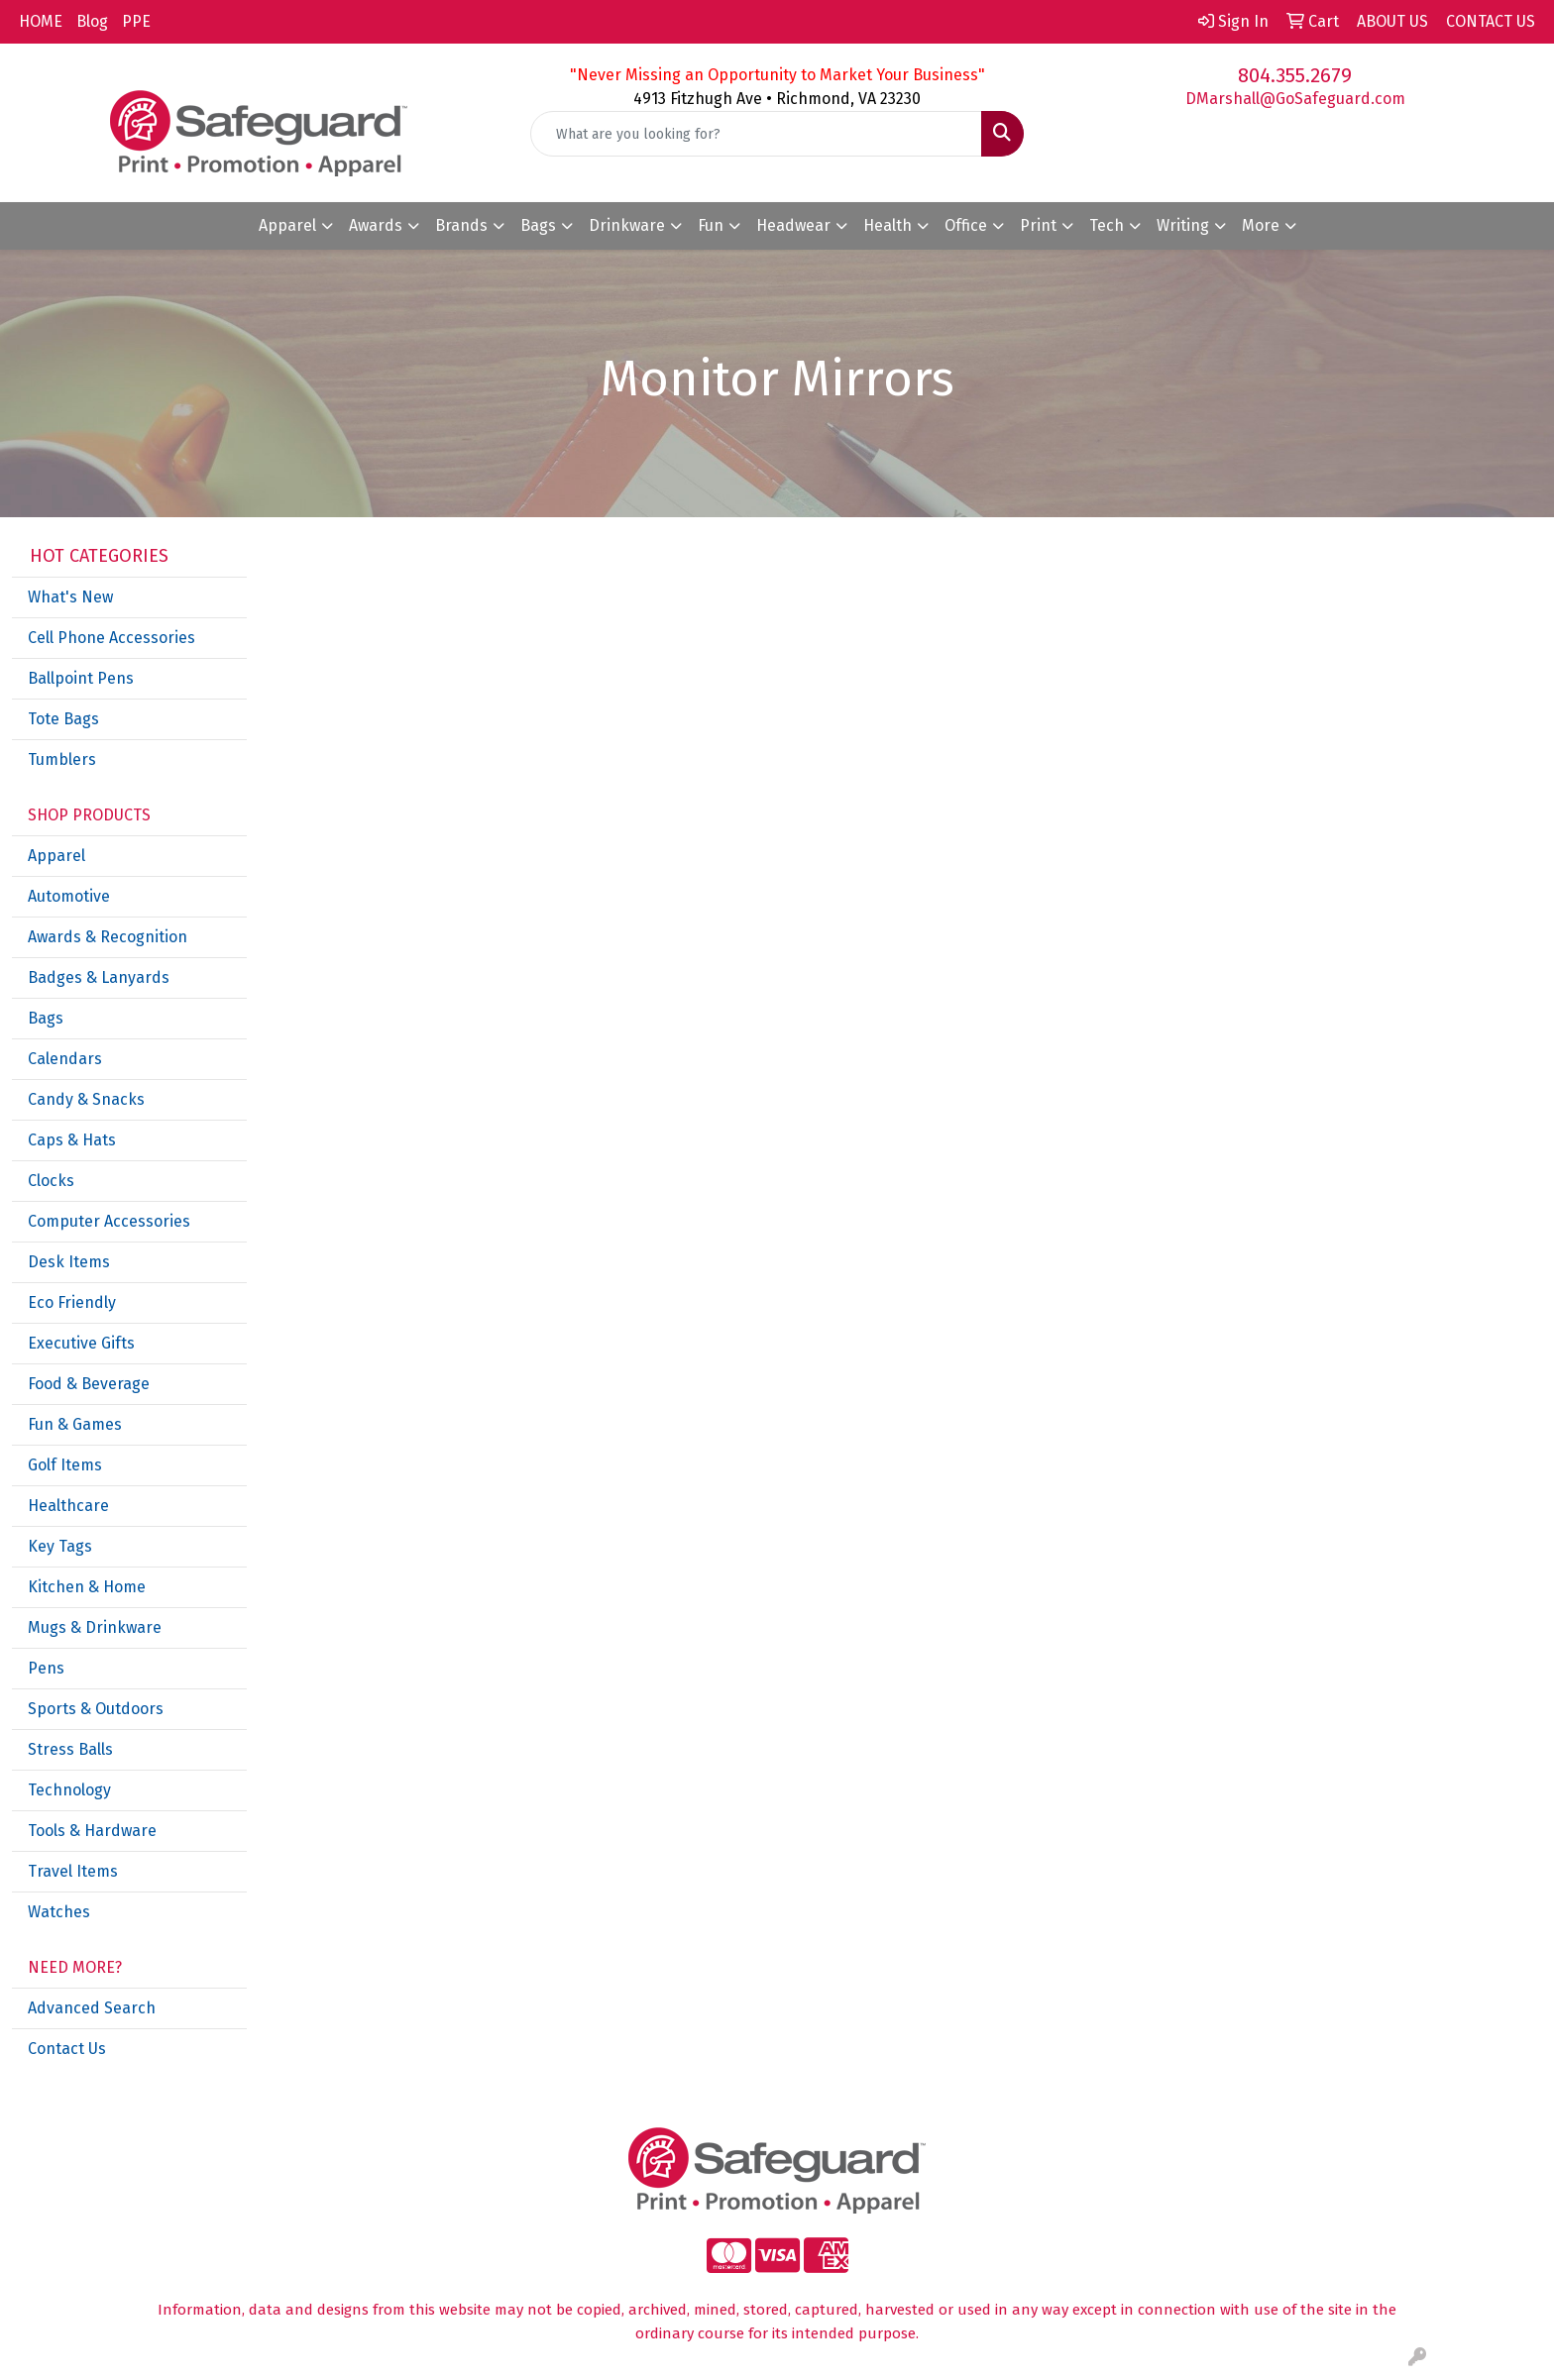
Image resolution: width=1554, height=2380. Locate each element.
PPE (136, 21)
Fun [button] (710, 225)
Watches (59, 1911)
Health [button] (887, 225)
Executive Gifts (81, 1343)
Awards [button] (375, 225)
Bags (45, 1018)
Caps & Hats (72, 1140)
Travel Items (73, 1871)
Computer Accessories (109, 1221)
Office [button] (965, 225)
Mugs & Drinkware (95, 1627)
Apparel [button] (287, 225)
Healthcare (68, 1505)
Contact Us (67, 2048)
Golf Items (65, 1465)
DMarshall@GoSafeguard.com (1295, 98)
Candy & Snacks (86, 1099)
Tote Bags (63, 718)
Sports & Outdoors (96, 1708)
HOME (40, 21)
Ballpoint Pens (81, 678)
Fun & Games (75, 1424)
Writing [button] (1183, 225)
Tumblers (62, 759)
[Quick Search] (756, 134)
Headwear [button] (793, 225)
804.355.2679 (1295, 75)
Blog (92, 21)
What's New (70, 597)
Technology (69, 1790)
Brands (461, 225)
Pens (46, 1668)
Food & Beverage (89, 1383)
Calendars (65, 1058)
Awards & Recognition (107, 936)
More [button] (1260, 225)
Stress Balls (70, 1749)
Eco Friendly (72, 1302)
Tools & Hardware (92, 1830)
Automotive (69, 896)
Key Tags (60, 1546)
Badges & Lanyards (98, 977)
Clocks (51, 1180)
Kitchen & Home (87, 1586)
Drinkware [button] (627, 225)
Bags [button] (538, 225)
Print (1038, 225)
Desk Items (69, 1261)
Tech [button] (1106, 225)
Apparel (56, 855)
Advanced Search (92, 2008)
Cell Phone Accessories (111, 637)
